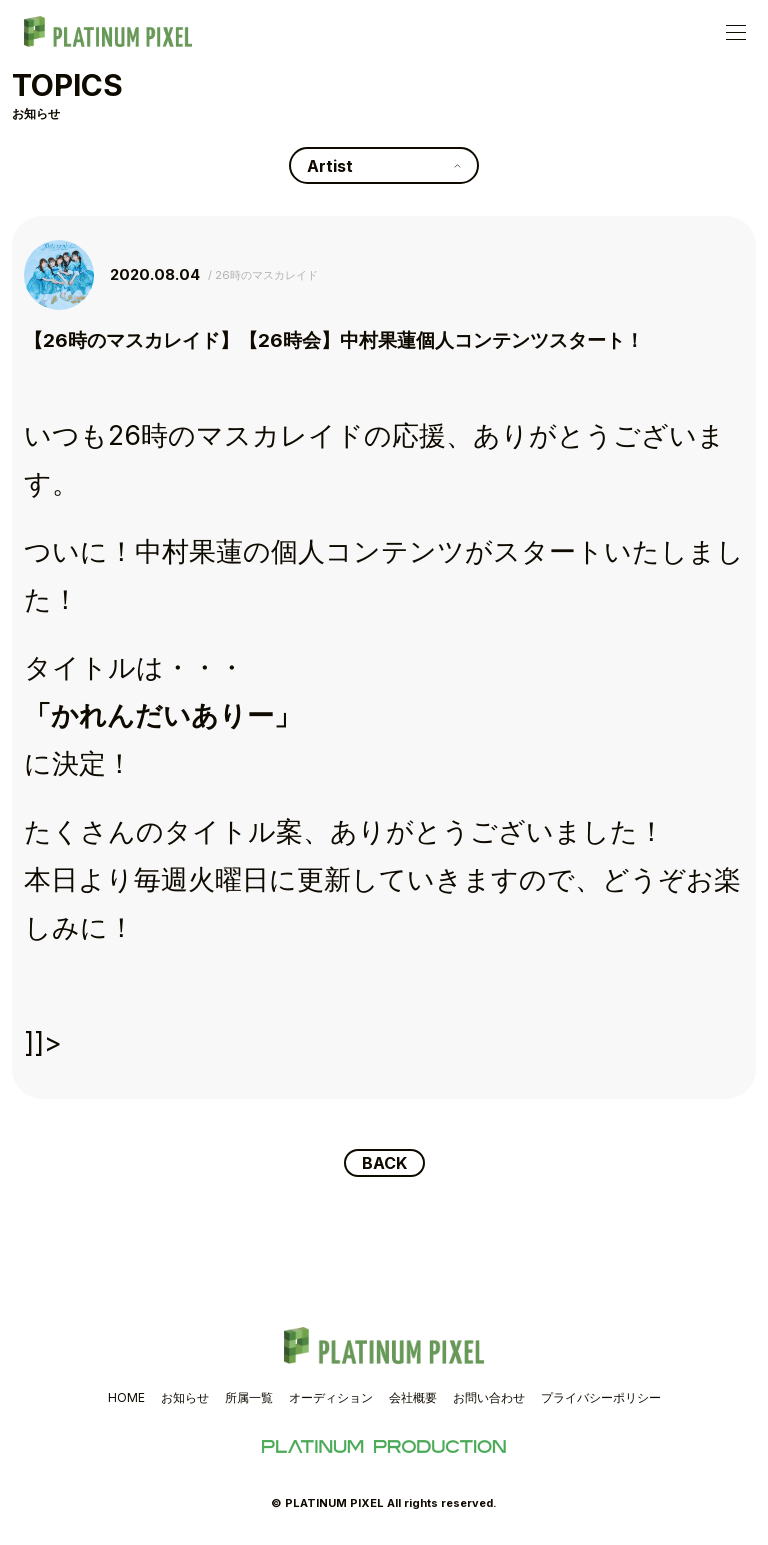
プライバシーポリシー (601, 1397)
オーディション (331, 1397)
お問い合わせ (489, 1397)
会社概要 (413, 1397)
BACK (384, 1163)
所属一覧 (249, 1397)
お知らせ (185, 1397)
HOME (126, 1397)
